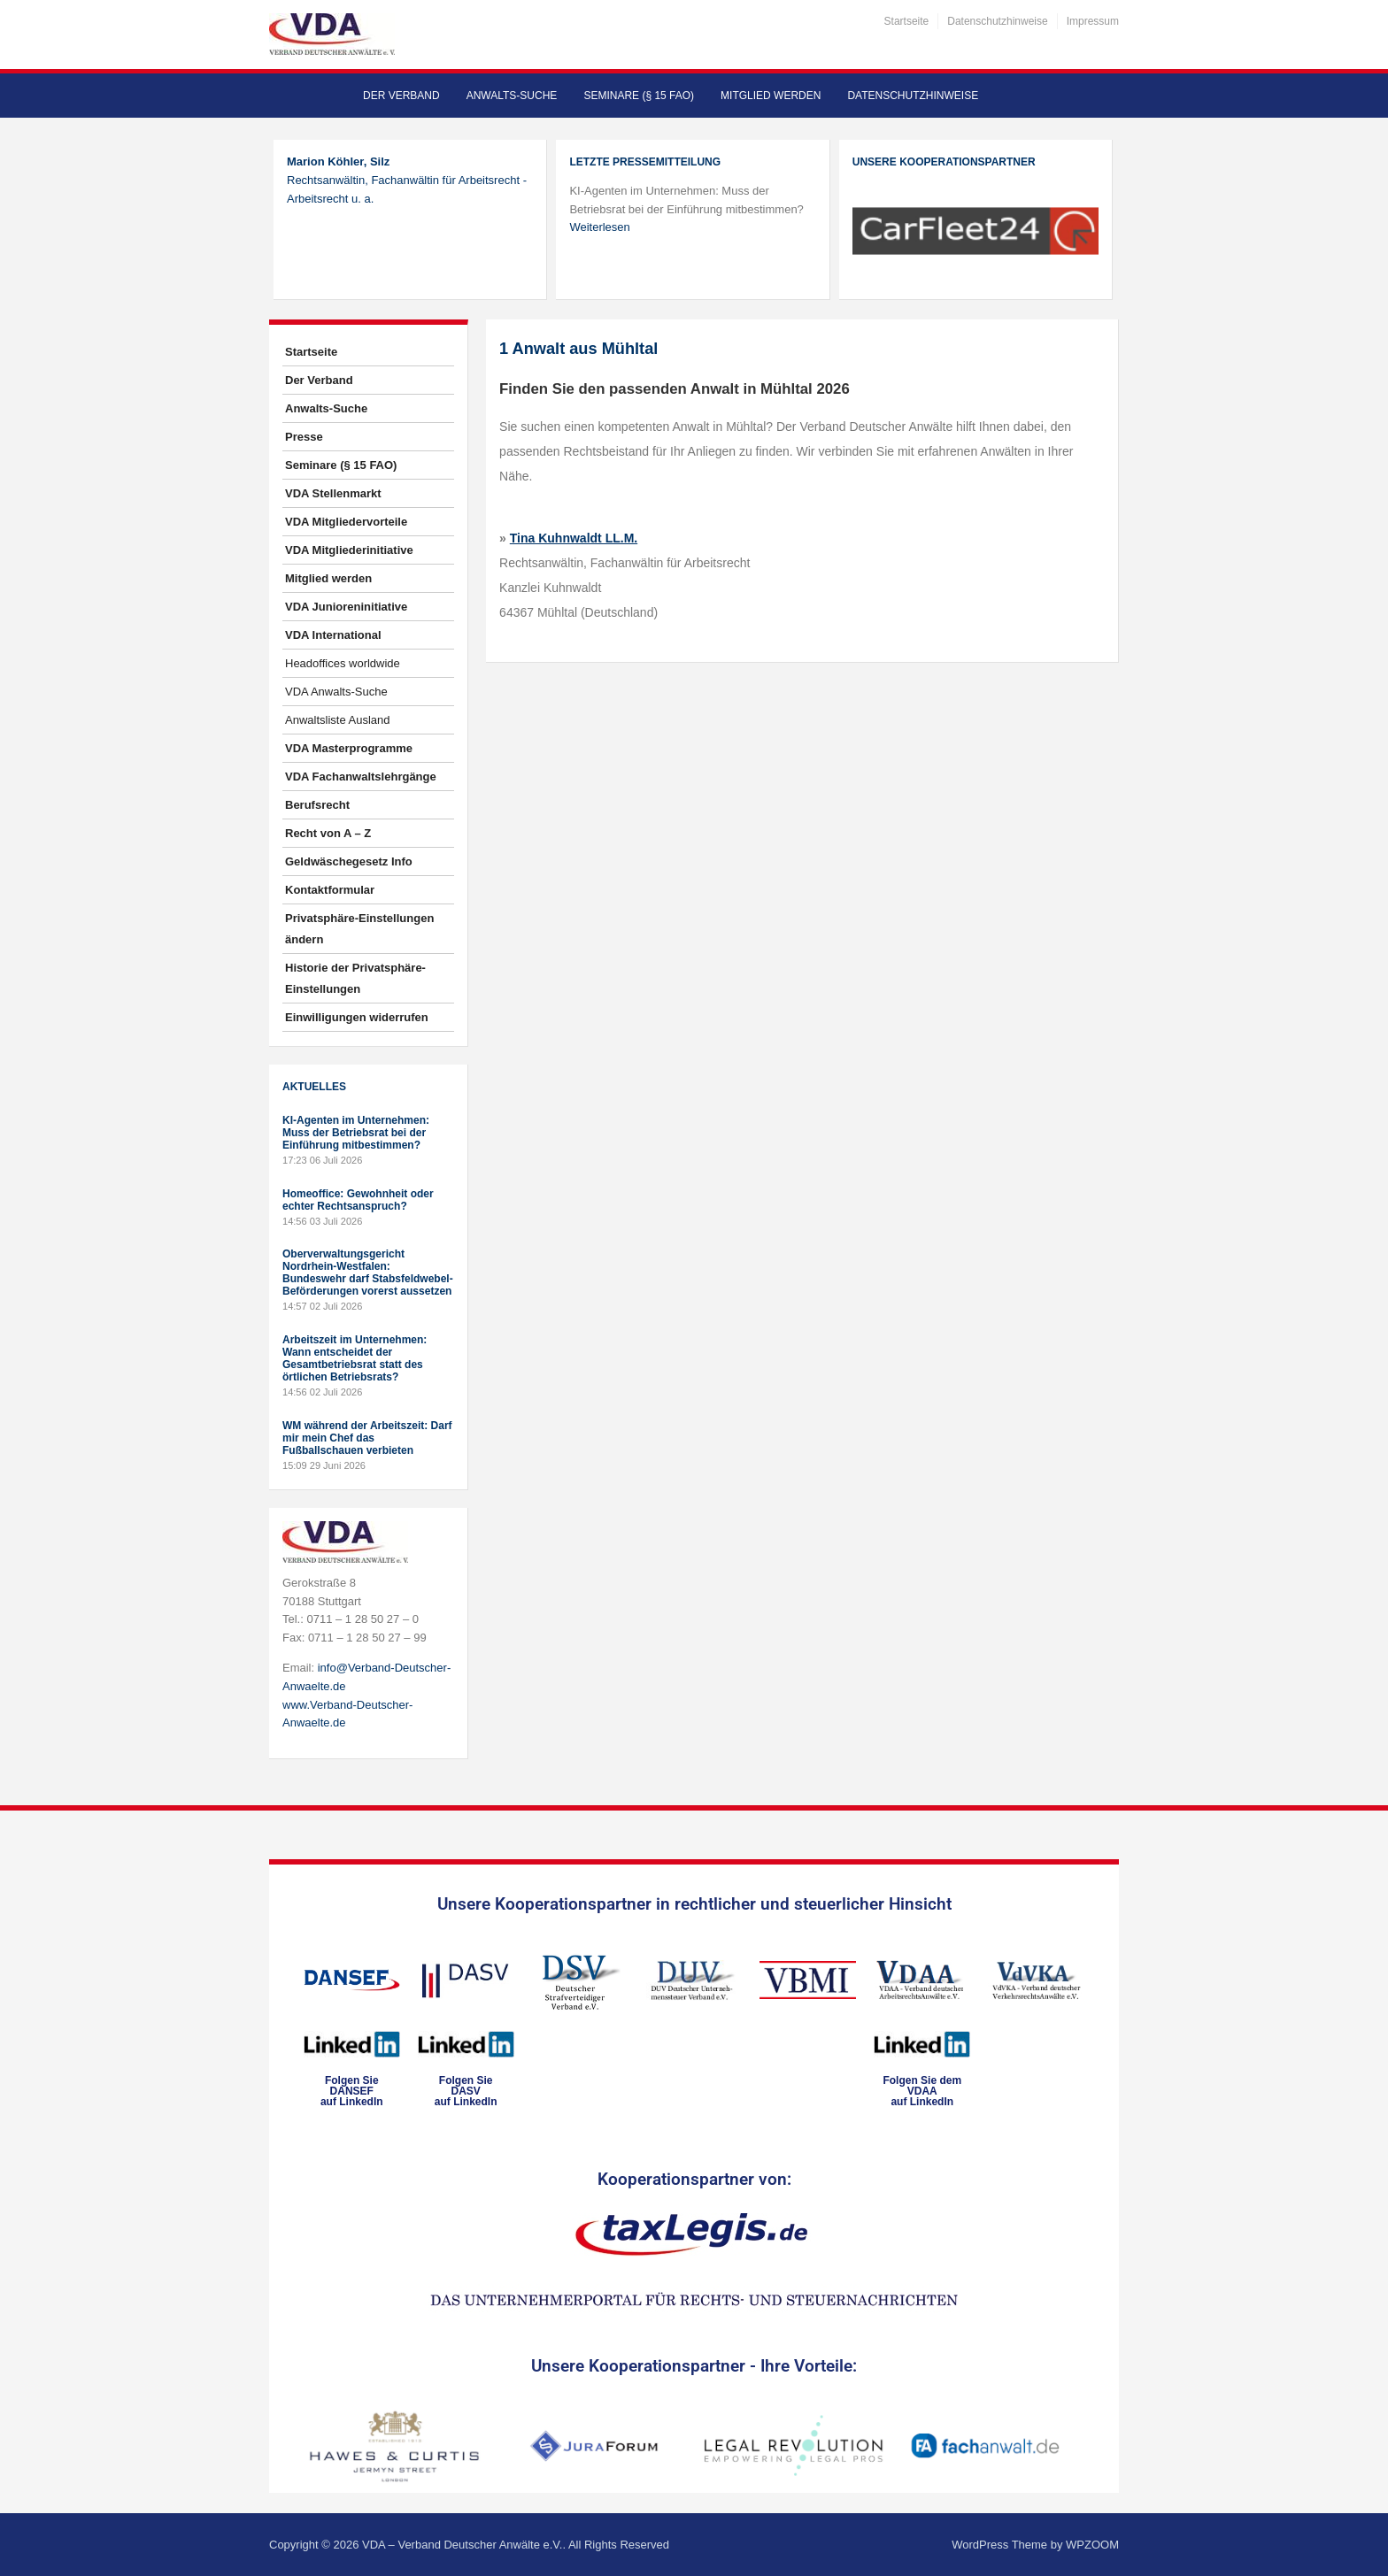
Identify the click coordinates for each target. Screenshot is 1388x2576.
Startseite (906, 21)
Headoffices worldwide (342, 663)
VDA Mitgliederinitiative (349, 550)
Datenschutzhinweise (997, 21)
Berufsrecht (317, 804)
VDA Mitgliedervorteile (346, 521)
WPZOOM (1092, 2544)
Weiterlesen (599, 227)
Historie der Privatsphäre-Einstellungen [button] (355, 978)
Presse (304, 436)
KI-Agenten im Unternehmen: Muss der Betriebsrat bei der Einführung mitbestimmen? (355, 1132)
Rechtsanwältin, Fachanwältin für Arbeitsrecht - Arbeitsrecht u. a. (407, 180)
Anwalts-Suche (512, 95)
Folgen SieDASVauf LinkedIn (466, 2091)
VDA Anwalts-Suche (336, 691)
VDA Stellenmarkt (333, 493)
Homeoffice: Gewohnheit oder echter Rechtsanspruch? (358, 1200)
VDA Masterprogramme (349, 748)
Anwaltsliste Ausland (337, 720)
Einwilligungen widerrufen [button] (356, 1017)
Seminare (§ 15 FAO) (638, 95)
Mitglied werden (771, 95)
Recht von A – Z (328, 833)
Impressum (1093, 21)
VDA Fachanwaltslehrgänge (360, 776)
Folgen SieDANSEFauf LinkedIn (351, 2091)
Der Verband (401, 95)
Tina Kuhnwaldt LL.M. (573, 538)
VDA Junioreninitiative (346, 606)
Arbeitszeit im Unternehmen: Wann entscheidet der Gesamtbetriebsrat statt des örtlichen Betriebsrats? (354, 1358)
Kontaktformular (329, 889)
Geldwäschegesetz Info (349, 861)
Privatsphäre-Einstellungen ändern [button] (359, 928)
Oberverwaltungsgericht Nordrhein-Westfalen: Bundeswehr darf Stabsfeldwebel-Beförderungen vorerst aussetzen (367, 1272)
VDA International (333, 635)
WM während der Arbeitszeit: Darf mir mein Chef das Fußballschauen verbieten (367, 1438)
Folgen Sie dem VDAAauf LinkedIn (922, 2091)
